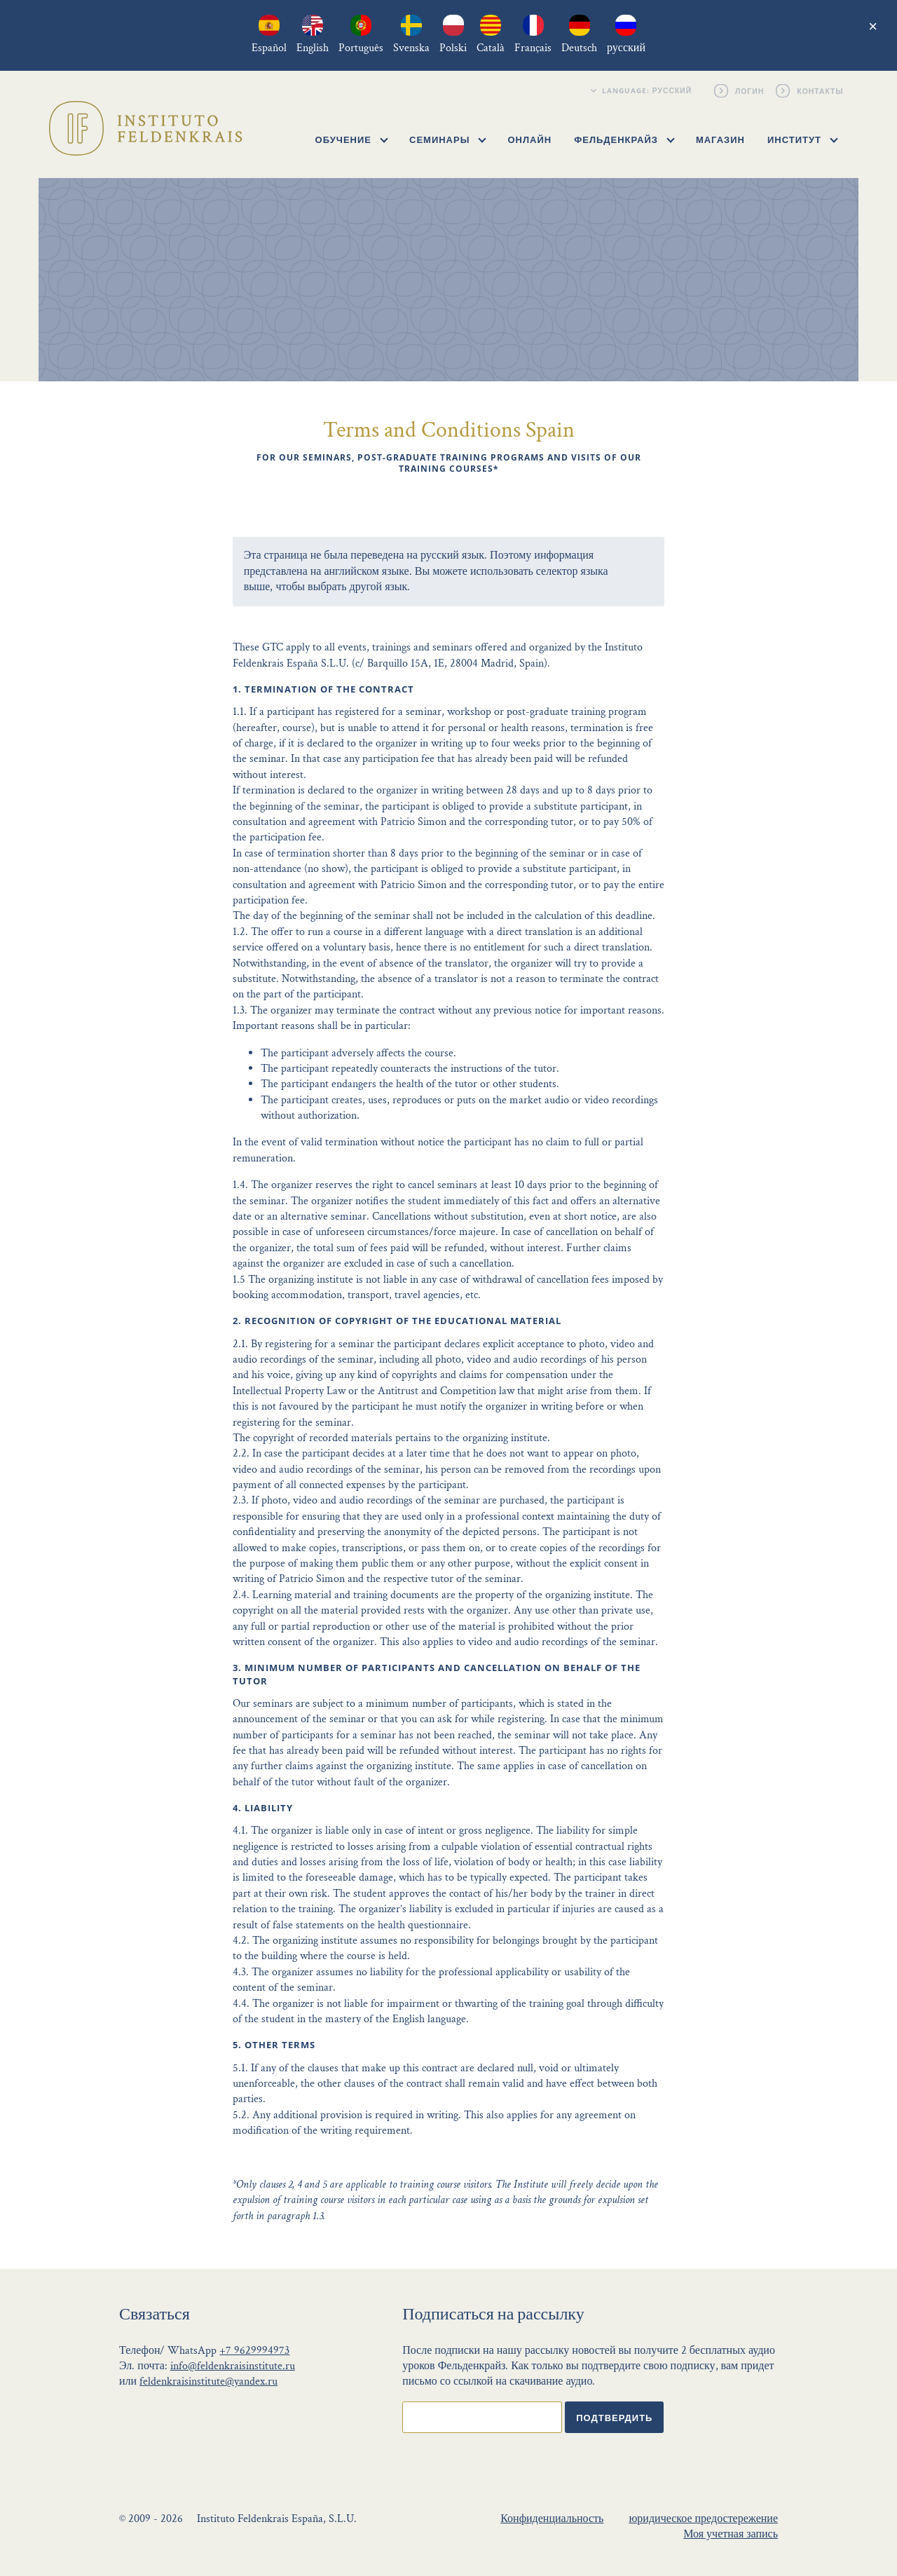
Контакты (821, 90)
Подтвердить (614, 2417)
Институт (802, 139)
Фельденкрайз (624, 139)
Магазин (720, 139)
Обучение (351, 139)
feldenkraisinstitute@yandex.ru (208, 2381)
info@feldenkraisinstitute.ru (232, 2366)
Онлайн (529, 139)
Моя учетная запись (730, 2534)
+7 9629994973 (254, 2350)
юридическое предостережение (703, 2519)
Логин (751, 90)
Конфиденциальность (551, 2519)
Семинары (447, 139)
